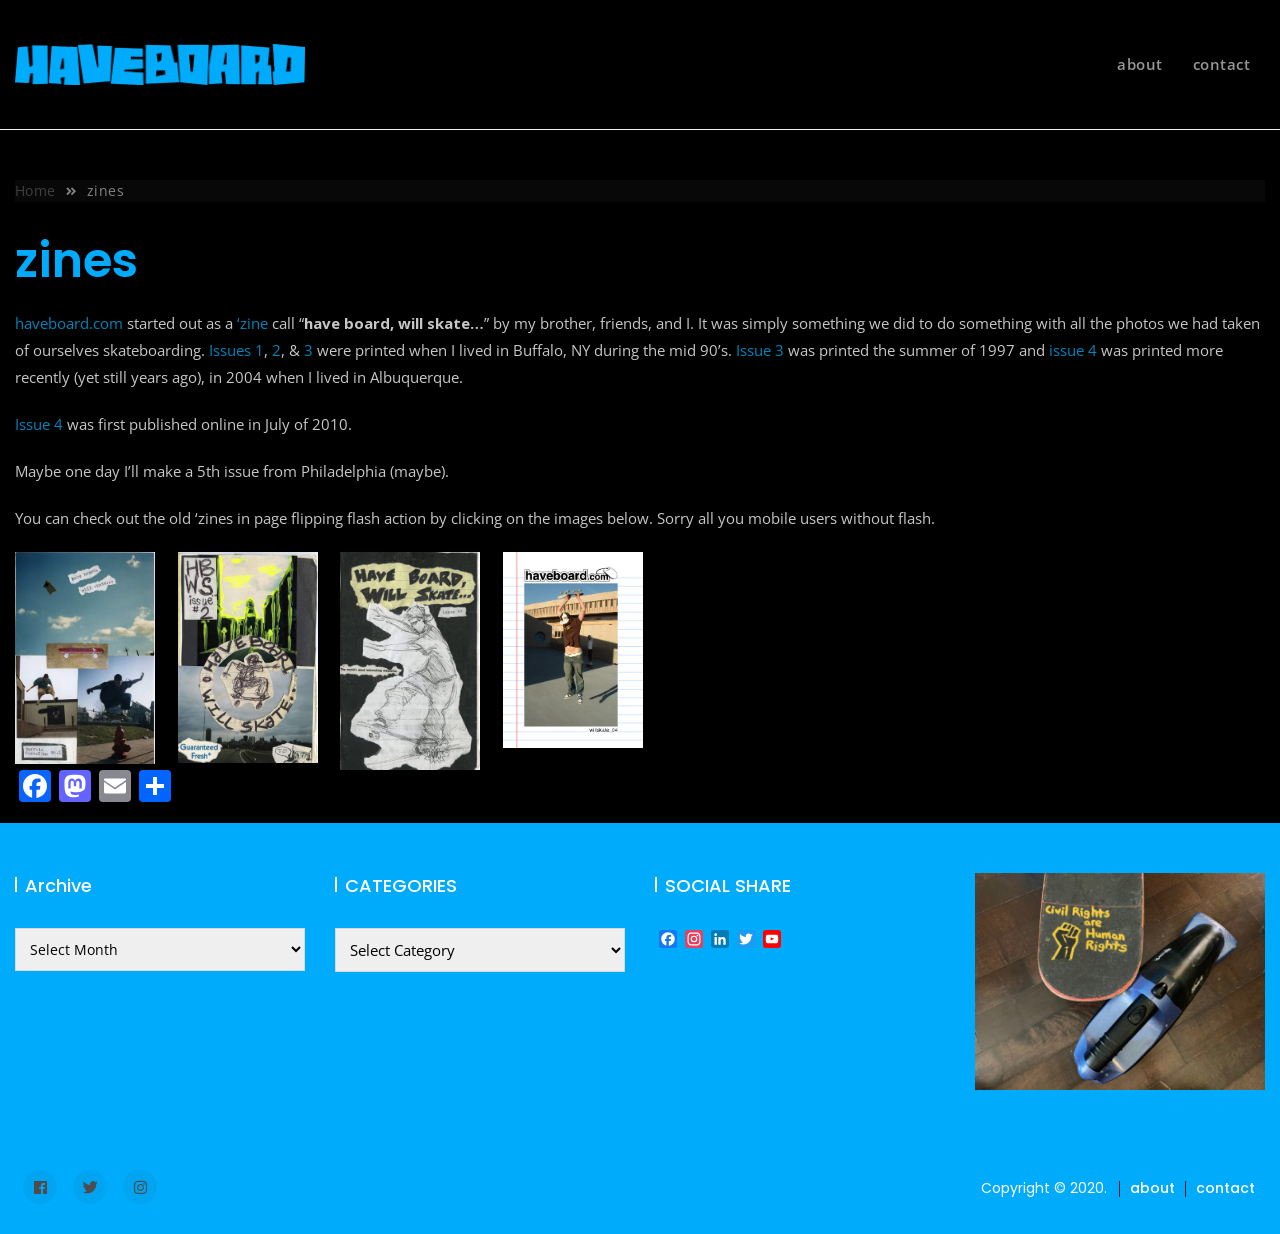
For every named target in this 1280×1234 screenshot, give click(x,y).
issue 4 (1073, 350)
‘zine (252, 323)
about (1140, 64)
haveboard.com (69, 323)
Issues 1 (236, 350)
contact (1222, 64)
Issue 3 (760, 350)
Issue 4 (39, 424)
